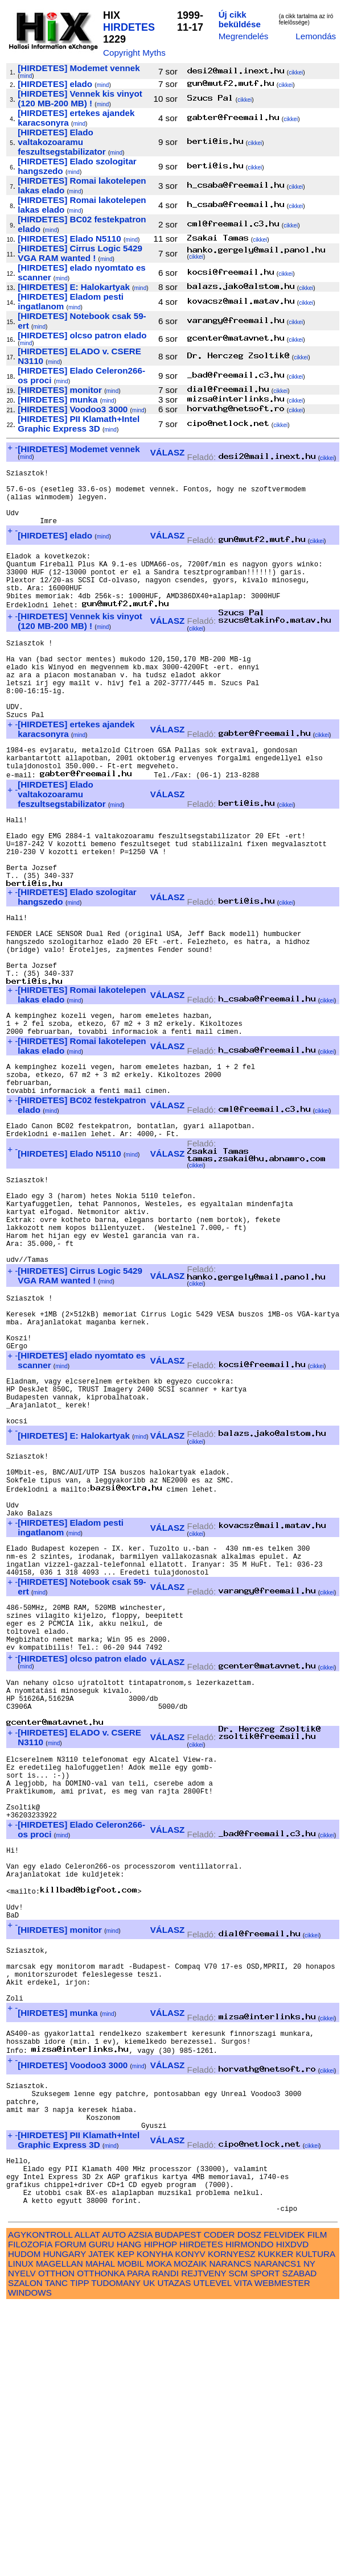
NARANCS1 (277, 2534)
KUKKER (275, 2524)
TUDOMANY (116, 2553)
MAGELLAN (59, 2534)
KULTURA (315, 2524)
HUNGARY (64, 2524)
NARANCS (230, 2534)
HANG (129, 2515)
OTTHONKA (101, 2544)
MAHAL (100, 2534)
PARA (138, 2544)
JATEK (101, 2524)
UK (149, 2553)
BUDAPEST (178, 2505)
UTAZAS (174, 2553)
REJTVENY (203, 2544)
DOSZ (249, 2505)
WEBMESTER (282, 2553)
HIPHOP (160, 2515)
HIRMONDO (249, 2515)
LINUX (21, 2534)
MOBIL (130, 2534)
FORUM (71, 2515)
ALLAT (87, 2505)
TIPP (79, 2553)
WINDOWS (30, 2563)
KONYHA (154, 2524)
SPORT (265, 2544)
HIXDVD (292, 2515)
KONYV (190, 2524)
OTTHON (56, 2544)
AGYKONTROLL (40, 2505)
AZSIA (140, 2505)
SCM (238, 2544)
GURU (101, 2515)
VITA (243, 2553)
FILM (317, 2505)
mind (26, 76)
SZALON (25, 2553)
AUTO (114, 2505)
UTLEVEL (213, 2553)
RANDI (165, 2544)
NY (309, 2534)
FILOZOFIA (30, 2515)
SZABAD (299, 2544)
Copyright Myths (134, 52)
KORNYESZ (232, 2524)
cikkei (296, 72)
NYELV (22, 2544)
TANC (56, 2553)
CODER (219, 2505)
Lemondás (315, 36)
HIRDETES (129, 27)
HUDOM (24, 2524)
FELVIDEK (284, 2505)
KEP (125, 2524)
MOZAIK (190, 2534)
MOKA (158, 2534)
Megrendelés (244, 36)
